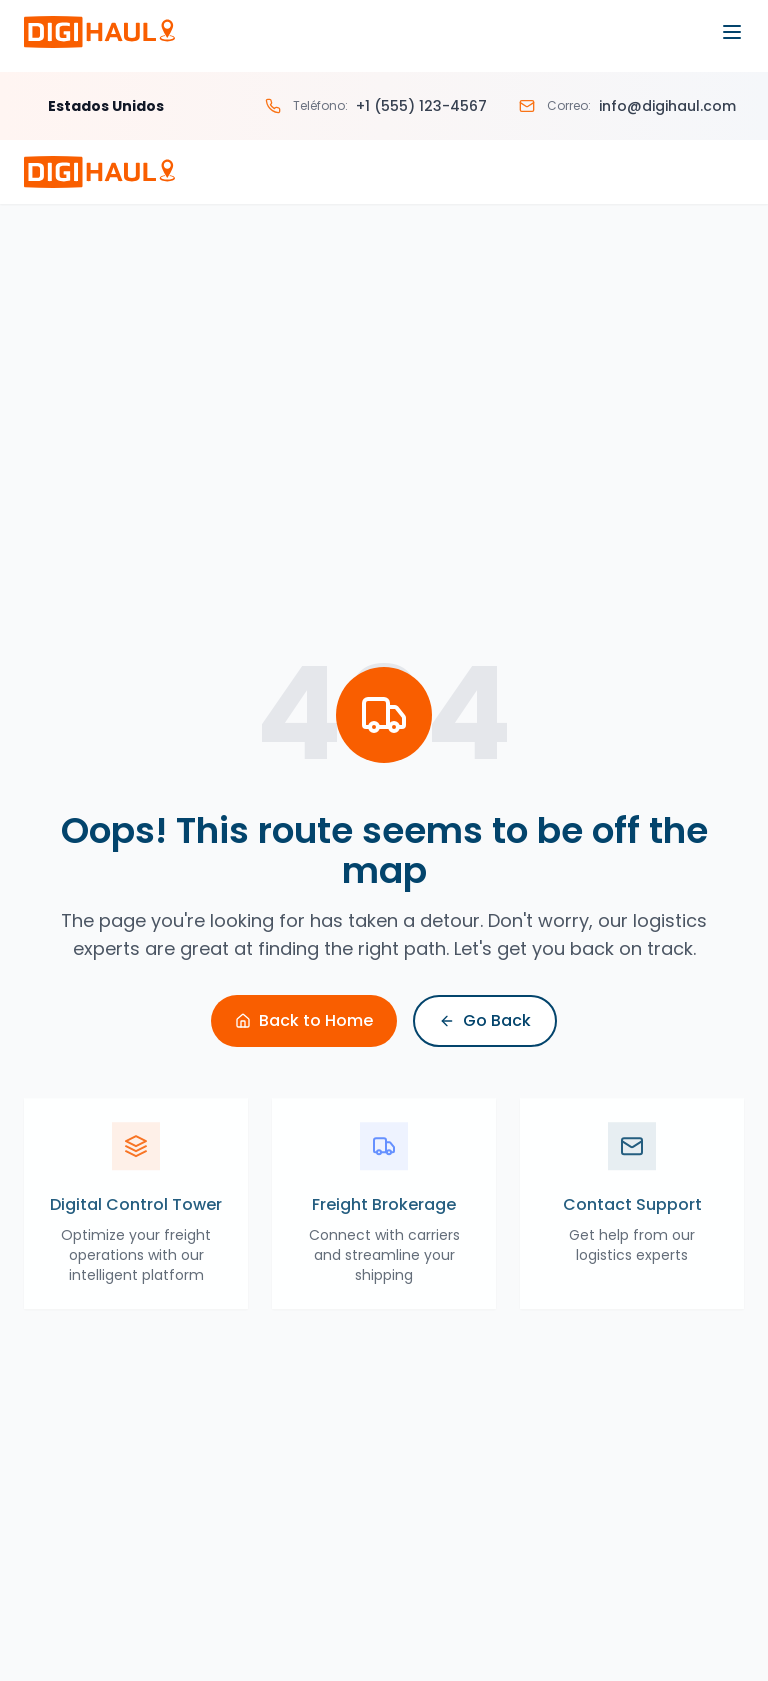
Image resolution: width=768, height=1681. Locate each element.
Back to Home (304, 1020)
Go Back (485, 1020)
